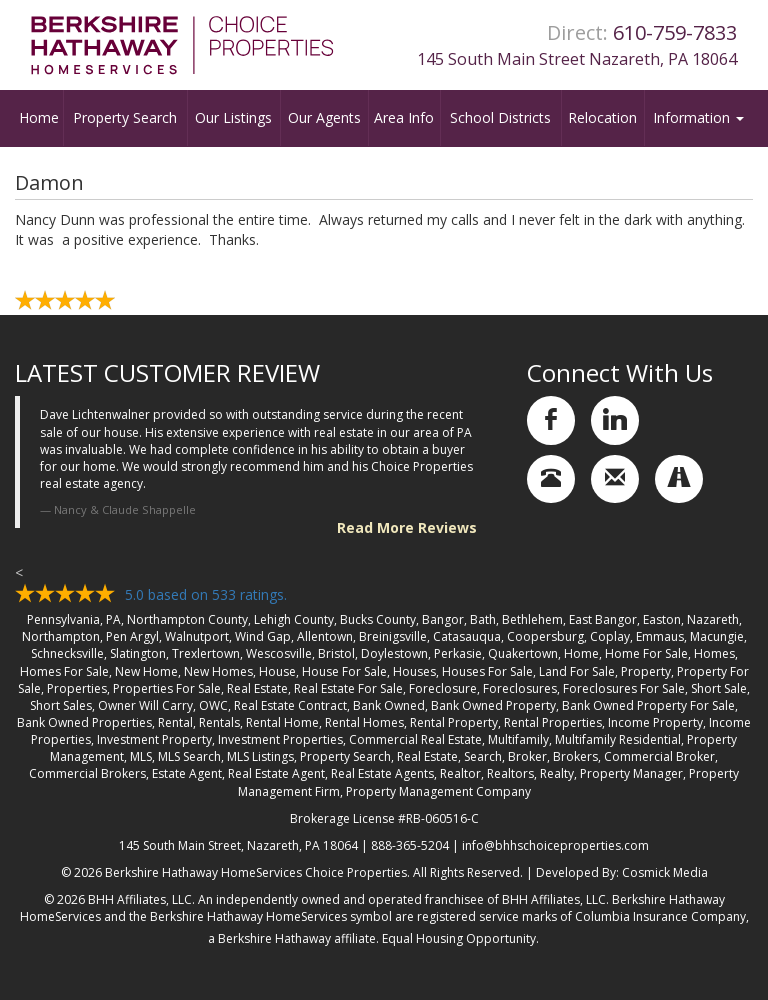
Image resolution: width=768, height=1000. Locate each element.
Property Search (125, 117)
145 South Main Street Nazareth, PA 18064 (577, 59)
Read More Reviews (407, 527)
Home (39, 117)
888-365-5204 (410, 845)
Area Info (404, 117)
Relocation (602, 117)
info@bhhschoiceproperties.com (555, 845)
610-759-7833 (675, 32)
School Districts (500, 117)
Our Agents (324, 117)
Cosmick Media (665, 872)
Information (698, 117)
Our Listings (233, 117)
